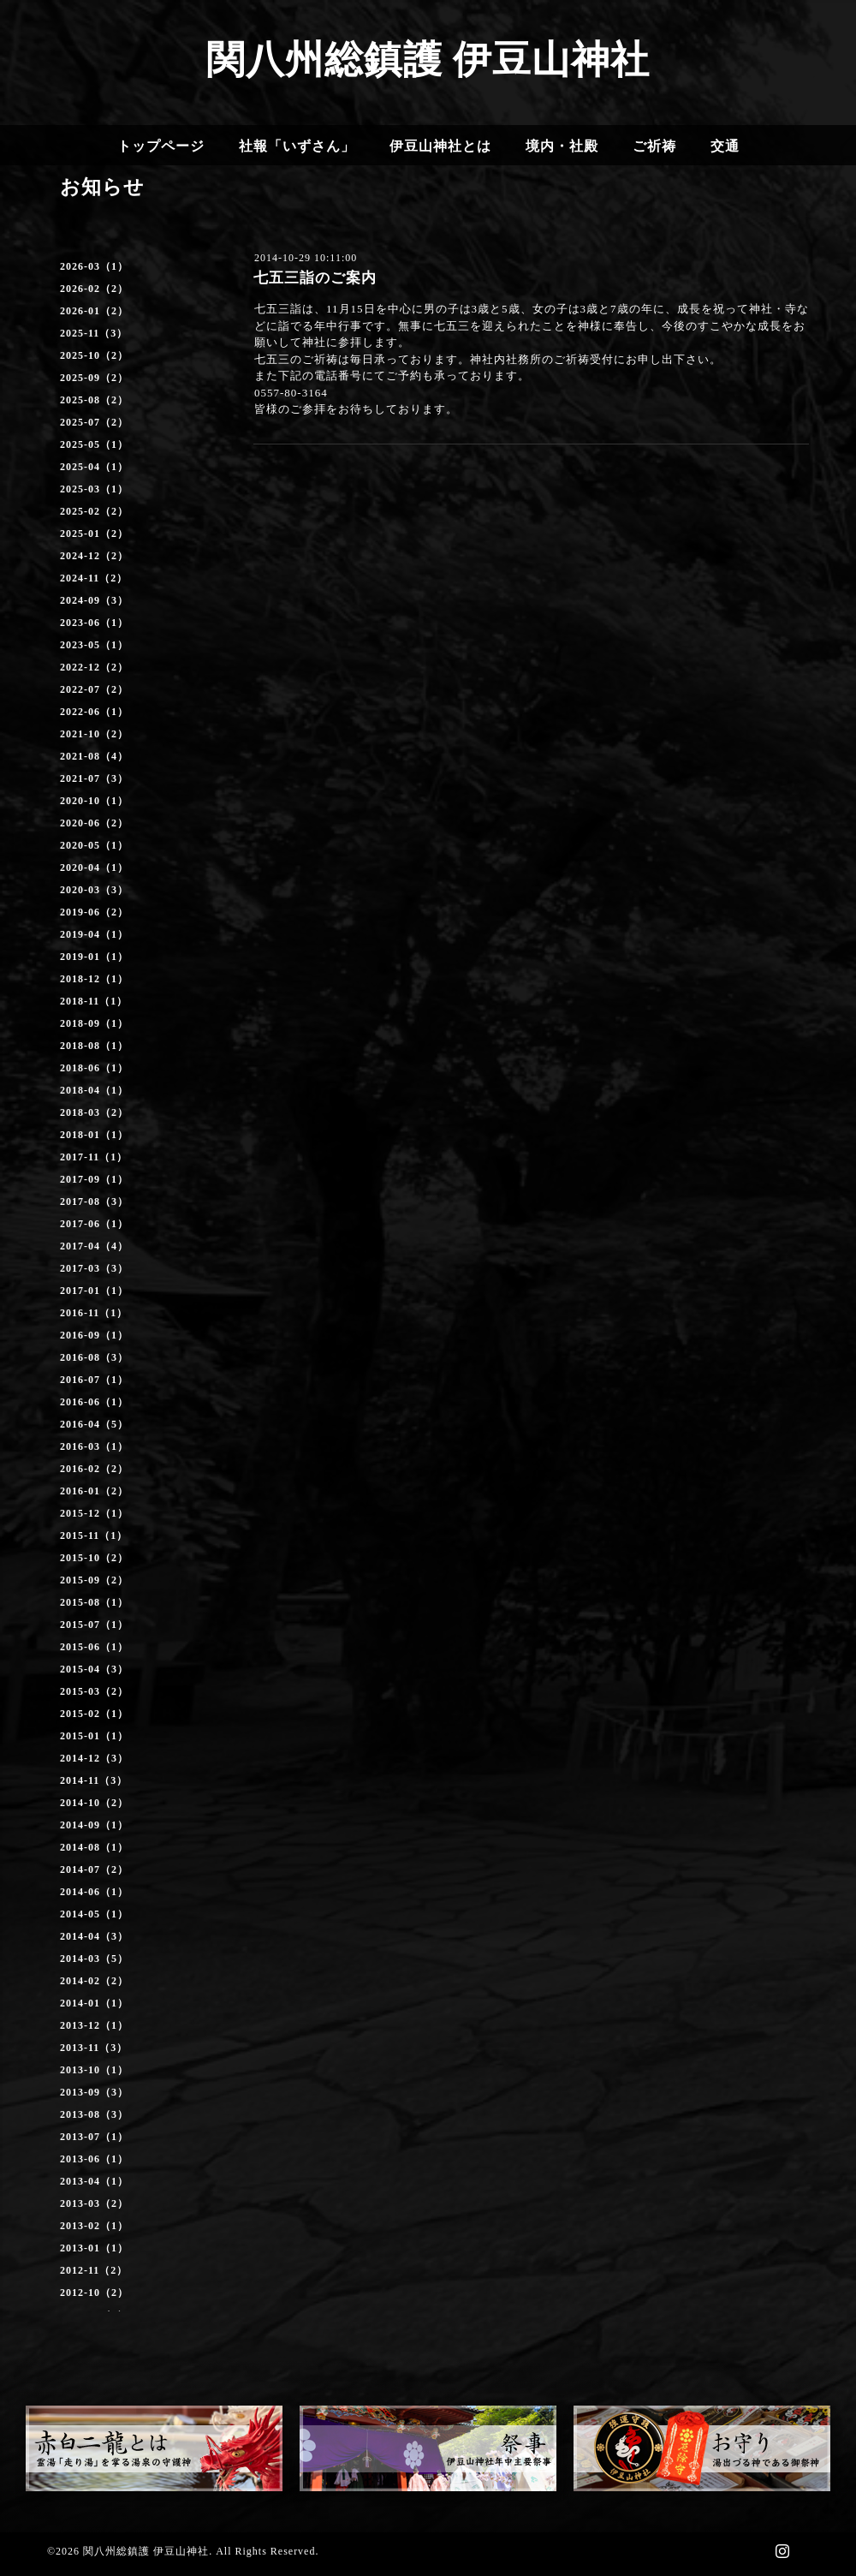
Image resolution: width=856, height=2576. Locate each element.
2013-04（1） (94, 2181)
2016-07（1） (94, 1380)
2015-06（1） (94, 1647)
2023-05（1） (94, 645)
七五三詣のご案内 (315, 278)
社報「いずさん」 (297, 146)
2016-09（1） (94, 1335)
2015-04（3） (94, 1669)
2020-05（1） (94, 845)
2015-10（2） (94, 1558)
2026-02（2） (94, 289)
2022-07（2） (94, 689)
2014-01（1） (94, 2003)
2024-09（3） (94, 600)
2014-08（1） (94, 1847)
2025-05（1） (94, 444)
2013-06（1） (94, 2159)
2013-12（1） (94, 2025)
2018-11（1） (94, 1001)
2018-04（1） (94, 1090)
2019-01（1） (94, 957)
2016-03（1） (94, 1446)
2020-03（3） (94, 890)
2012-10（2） (94, 2293)
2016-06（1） (94, 1402)
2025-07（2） (94, 422)
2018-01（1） (94, 1135)
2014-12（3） (94, 1758)
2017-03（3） (94, 1268)
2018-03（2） (94, 1112)
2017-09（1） (94, 1179)
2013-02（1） (94, 2226)
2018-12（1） (94, 979)
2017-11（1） (94, 1157)
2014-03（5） (94, 1959)
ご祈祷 (654, 146)
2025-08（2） (94, 400)
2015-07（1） (94, 1625)
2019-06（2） (94, 912)
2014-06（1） (94, 1892)
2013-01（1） (94, 2248)
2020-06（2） (94, 823)
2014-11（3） (94, 1780)
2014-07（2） (94, 1869)
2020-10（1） (94, 801)
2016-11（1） (94, 1313)
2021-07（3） (94, 778)
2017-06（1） (94, 1224)
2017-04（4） (94, 1246)
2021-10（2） (94, 734)
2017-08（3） (94, 1202)
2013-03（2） (94, 2203)
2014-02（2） (94, 1981)
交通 (725, 146)
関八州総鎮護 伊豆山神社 (428, 60)
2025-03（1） (94, 489)
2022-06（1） (94, 712)
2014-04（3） (94, 1936)
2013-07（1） (94, 2137)
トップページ (161, 146)
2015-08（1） (94, 1602)
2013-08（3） (94, 2114)
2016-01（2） (94, 1491)
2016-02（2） (94, 1469)
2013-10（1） (94, 2070)
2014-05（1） (94, 1914)
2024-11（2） (94, 578)
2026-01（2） (94, 311)
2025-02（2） (94, 511)
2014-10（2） (94, 1803)
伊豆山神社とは (440, 146)
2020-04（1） (94, 868)
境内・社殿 (562, 146)
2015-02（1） (94, 1714)
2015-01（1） (94, 1736)
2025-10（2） (94, 355)
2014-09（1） (94, 1825)
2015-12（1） (94, 1513)
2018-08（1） (94, 1046)
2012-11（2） (94, 2270)
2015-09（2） (94, 1580)
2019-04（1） (94, 934)
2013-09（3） (94, 2092)
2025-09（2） (94, 378)
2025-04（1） (94, 467)
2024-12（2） (94, 556)
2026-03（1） (94, 266)
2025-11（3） (94, 333)
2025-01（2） (94, 534)
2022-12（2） (94, 667)
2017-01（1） (94, 1291)
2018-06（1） (94, 1068)
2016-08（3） (94, 1357)
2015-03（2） (94, 1691)
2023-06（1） (94, 623)
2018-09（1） (94, 1023)
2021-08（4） (94, 756)
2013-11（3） (94, 2048)
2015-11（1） (94, 1535)
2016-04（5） (94, 1424)
